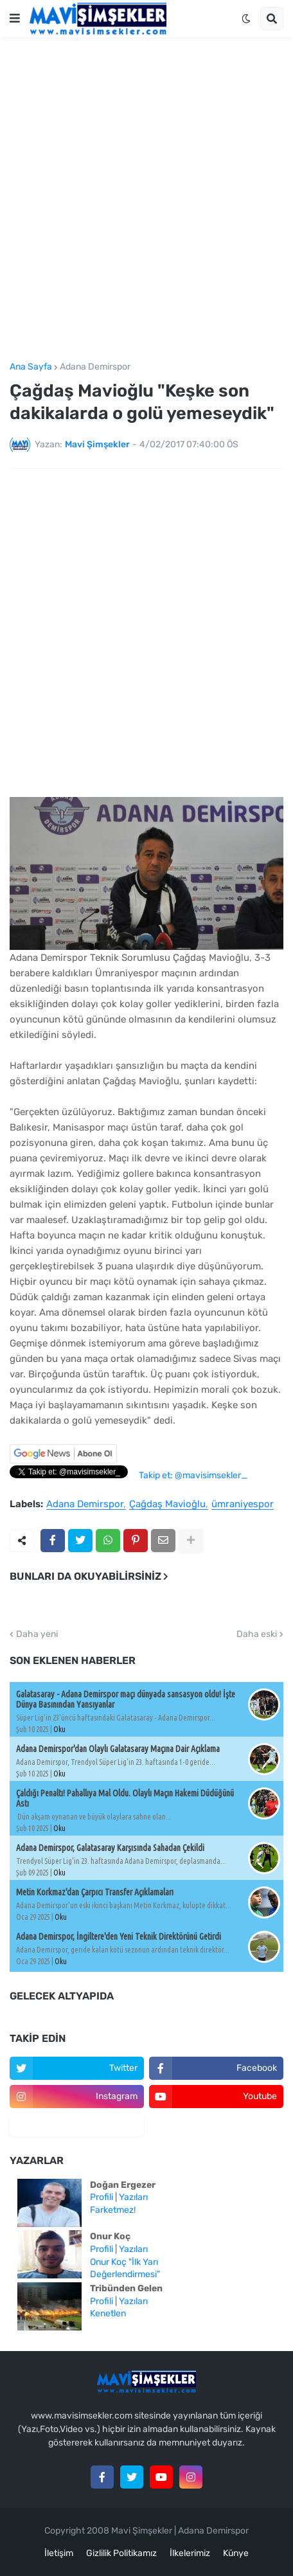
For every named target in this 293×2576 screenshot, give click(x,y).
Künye (236, 2553)
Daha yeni (37, 1634)
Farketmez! (113, 2210)
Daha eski (256, 1634)
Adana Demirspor (95, 366)
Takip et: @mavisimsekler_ (193, 1475)
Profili (101, 2197)
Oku (59, 1729)
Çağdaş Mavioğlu (167, 1504)
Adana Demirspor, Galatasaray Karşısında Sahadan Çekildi (110, 1848)
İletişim (58, 2553)
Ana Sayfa (31, 366)
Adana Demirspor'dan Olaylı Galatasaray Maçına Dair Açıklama (118, 1749)
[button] (15, 18)
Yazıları (133, 2197)
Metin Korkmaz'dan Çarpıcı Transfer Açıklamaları (94, 1892)
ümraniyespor (242, 1504)
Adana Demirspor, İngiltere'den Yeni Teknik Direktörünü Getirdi (118, 1936)
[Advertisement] (146, 199)
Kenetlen (108, 2313)
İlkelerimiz (190, 2553)
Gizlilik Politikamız (121, 2553)
